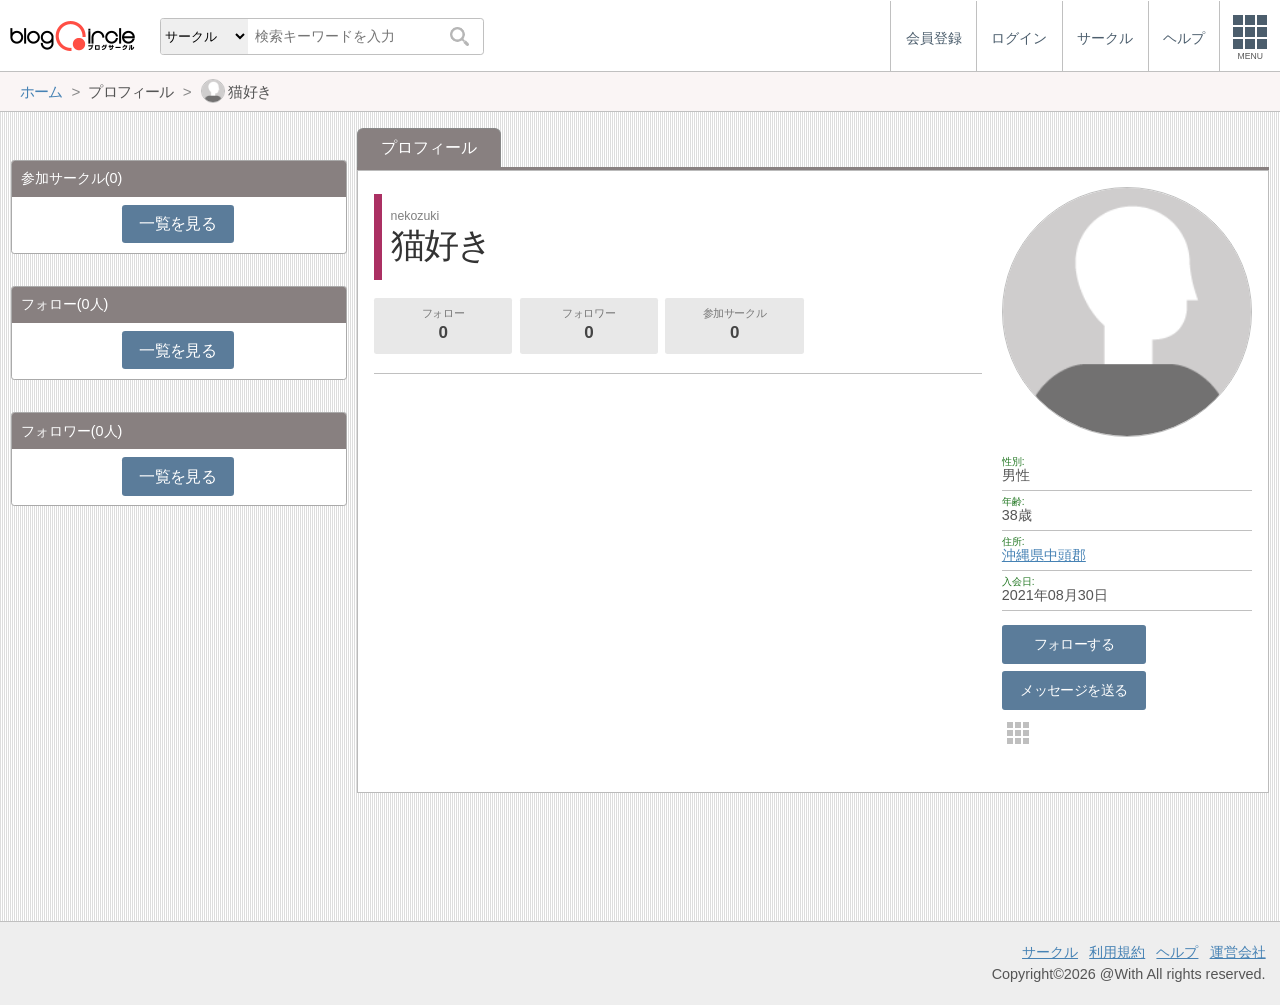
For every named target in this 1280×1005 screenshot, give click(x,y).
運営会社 (1238, 952)
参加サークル (735, 326)
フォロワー (589, 326)
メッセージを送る (1073, 690)
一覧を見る (177, 223)
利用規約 (1117, 952)
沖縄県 (1023, 555)
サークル (1050, 952)
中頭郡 (1065, 555)
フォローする (1074, 644)
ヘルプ (1177, 952)
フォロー (443, 326)
